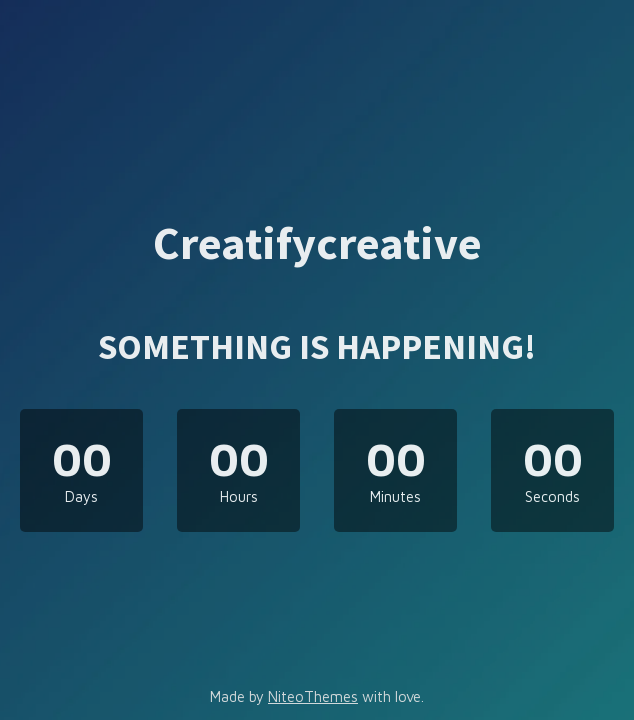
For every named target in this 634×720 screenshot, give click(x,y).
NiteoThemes (313, 696)
